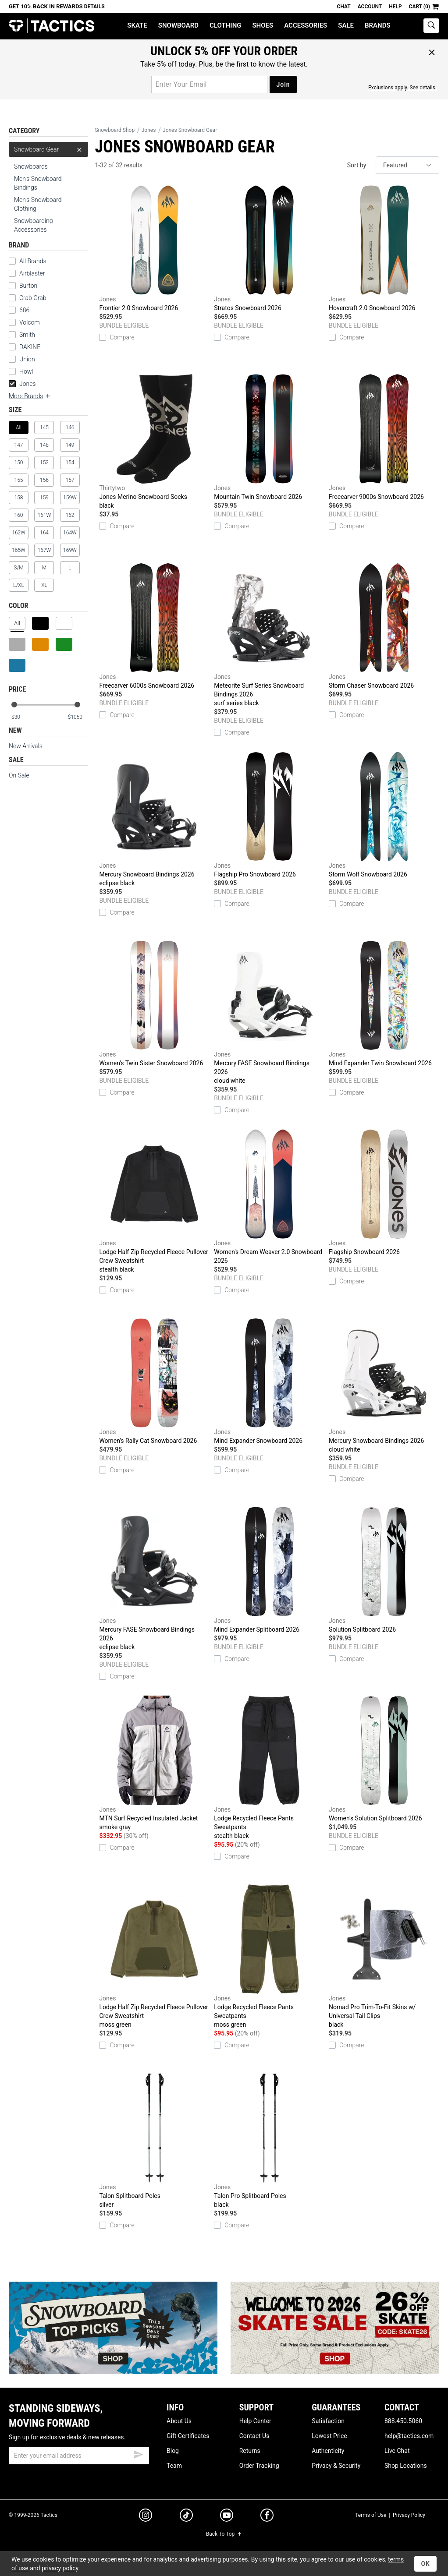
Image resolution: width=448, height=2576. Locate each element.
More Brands (30, 395)
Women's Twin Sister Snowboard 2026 (154, 1003)
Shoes (262, 25)
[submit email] (138, 2453)
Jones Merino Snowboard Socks (154, 442)
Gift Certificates (188, 2435)
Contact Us (254, 2435)
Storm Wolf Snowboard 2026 (384, 815)
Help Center (255, 2420)
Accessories (305, 25)
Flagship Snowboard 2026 (384, 1192)
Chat (344, 7)
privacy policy (60, 2568)
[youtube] (226, 2517)
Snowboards (31, 166)
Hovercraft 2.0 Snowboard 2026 (384, 248)
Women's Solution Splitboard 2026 (384, 1759)
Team (174, 2465)
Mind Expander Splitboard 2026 (269, 1570)
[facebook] (267, 2517)
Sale (346, 25)
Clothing (225, 25)
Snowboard (178, 25)
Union (27, 359)
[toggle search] (431, 25)
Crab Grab (32, 297)
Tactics (51, 26)
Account (370, 7)
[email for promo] (209, 84)
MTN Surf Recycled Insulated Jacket (154, 1763)
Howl (26, 371)
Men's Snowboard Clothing (38, 204)
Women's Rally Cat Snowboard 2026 (154, 1381)
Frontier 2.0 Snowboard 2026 (154, 248)
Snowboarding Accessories (33, 225)
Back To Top (224, 2534)
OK (425, 2563)
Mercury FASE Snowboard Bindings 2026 (269, 1012)
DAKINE (29, 346)
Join (283, 84)
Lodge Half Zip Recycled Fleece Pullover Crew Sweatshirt (154, 1201)
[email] (79, 2455)
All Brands (32, 261)
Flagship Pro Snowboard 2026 (269, 815)
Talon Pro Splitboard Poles (269, 2141)
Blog (173, 2450)
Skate (137, 25)
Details (94, 7)
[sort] (407, 165)
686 (24, 310)
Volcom (29, 322)
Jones (22, 383)
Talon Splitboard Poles (154, 2141)
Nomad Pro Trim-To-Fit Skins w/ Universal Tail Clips (384, 1956)
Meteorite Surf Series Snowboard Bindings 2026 (269, 635)
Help (395, 7)
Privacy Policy (409, 2515)
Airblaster (32, 273)
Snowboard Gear (48, 149)
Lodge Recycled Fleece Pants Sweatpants (269, 1768)
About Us (179, 2420)
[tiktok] (186, 2516)
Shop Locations (405, 2465)
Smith (27, 334)
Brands (378, 25)
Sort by (356, 165)
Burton (28, 285)
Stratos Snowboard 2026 (269, 248)
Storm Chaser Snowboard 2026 (384, 626)
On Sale (19, 775)
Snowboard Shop (115, 130)
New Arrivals (26, 745)
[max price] (78, 717)
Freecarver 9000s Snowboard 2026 (384, 437)
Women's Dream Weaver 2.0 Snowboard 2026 (269, 1196)
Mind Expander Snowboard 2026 (269, 1381)
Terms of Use (370, 2515)
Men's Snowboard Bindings (38, 183)
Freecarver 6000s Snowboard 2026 (154, 626)
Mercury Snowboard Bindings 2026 (154, 819)
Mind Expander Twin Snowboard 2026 (384, 1003)
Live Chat (397, 2450)
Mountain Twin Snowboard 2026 (269, 437)
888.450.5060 (403, 2420)
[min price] (21, 717)
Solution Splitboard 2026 (384, 1570)
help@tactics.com (409, 2435)
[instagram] (145, 2516)
